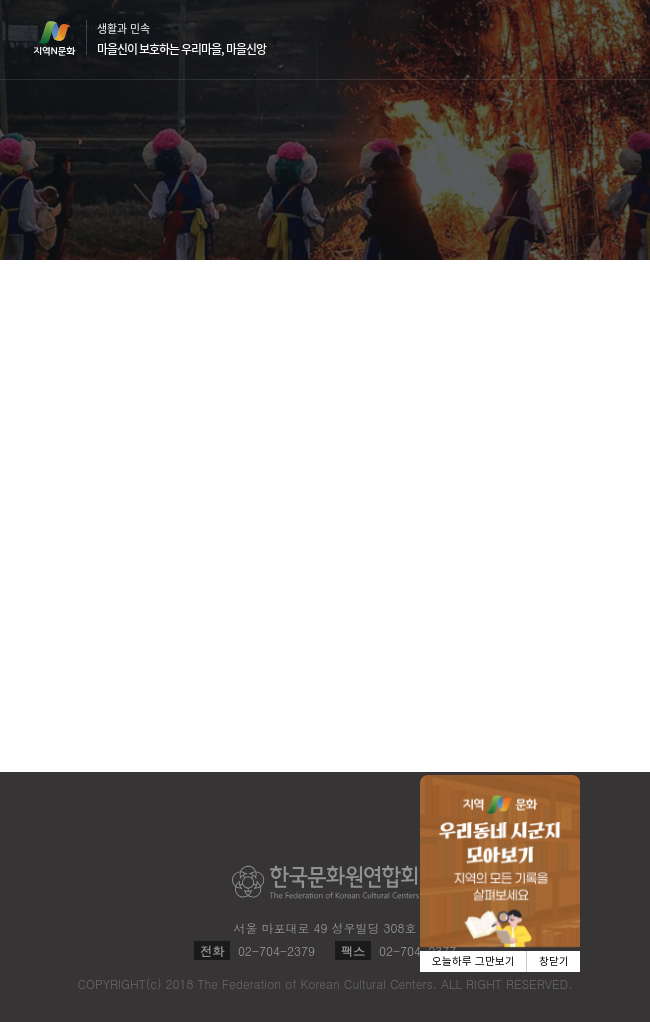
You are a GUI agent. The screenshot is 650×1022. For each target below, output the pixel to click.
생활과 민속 (181, 39)
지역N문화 (65, 38)
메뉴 (606, 38)
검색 (568, 40)
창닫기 (554, 961)
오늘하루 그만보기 (473, 961)
